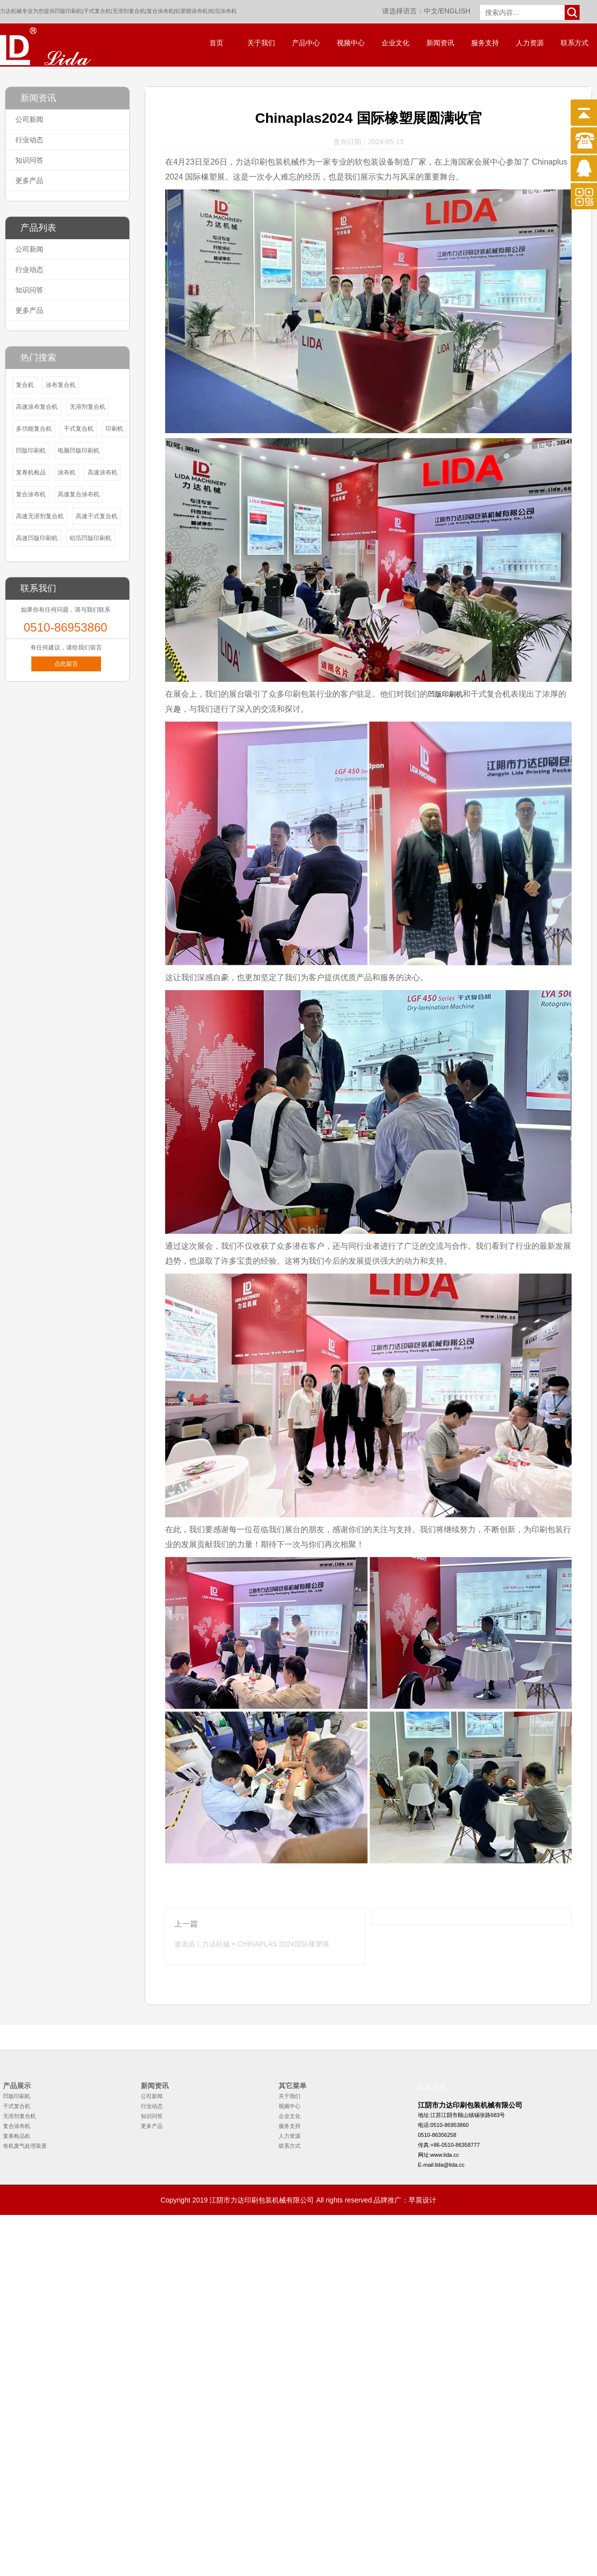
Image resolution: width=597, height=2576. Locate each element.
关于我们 (261, 43)
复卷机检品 (31, 472)
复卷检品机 (16, 2136)
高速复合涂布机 (79, 494)
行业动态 (29, 140)
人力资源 (530, 43)
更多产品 (29, 180)
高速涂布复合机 (37, 406)
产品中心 (306, 43)
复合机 (25, 384)
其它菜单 (292, 2086)
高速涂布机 (102, 472)
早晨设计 (422, 2200)
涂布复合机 (61, 384)
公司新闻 (29, 119)
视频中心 (351, 43)
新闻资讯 (440, 43)
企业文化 (395, 43)
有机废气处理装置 (25, 2146)
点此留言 (66, 663)
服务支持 (485, 43)
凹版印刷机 (68, 11)
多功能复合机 (34, 428)
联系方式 (575, 43)
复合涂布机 (160, 11)
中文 (431, 11)
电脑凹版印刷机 (79, 450)
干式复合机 (97, 11)
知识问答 (29, 160)
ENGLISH (455, 11)
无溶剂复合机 (128, 11)
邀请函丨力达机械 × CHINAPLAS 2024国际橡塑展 (251, 1944)
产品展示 (17, 2086)
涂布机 (67, 472)
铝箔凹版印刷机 (90, 538)
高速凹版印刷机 (37, 538)
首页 (216, 43)
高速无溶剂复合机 (40, 516)
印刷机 (114, 428)
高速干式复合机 (96, 516)
